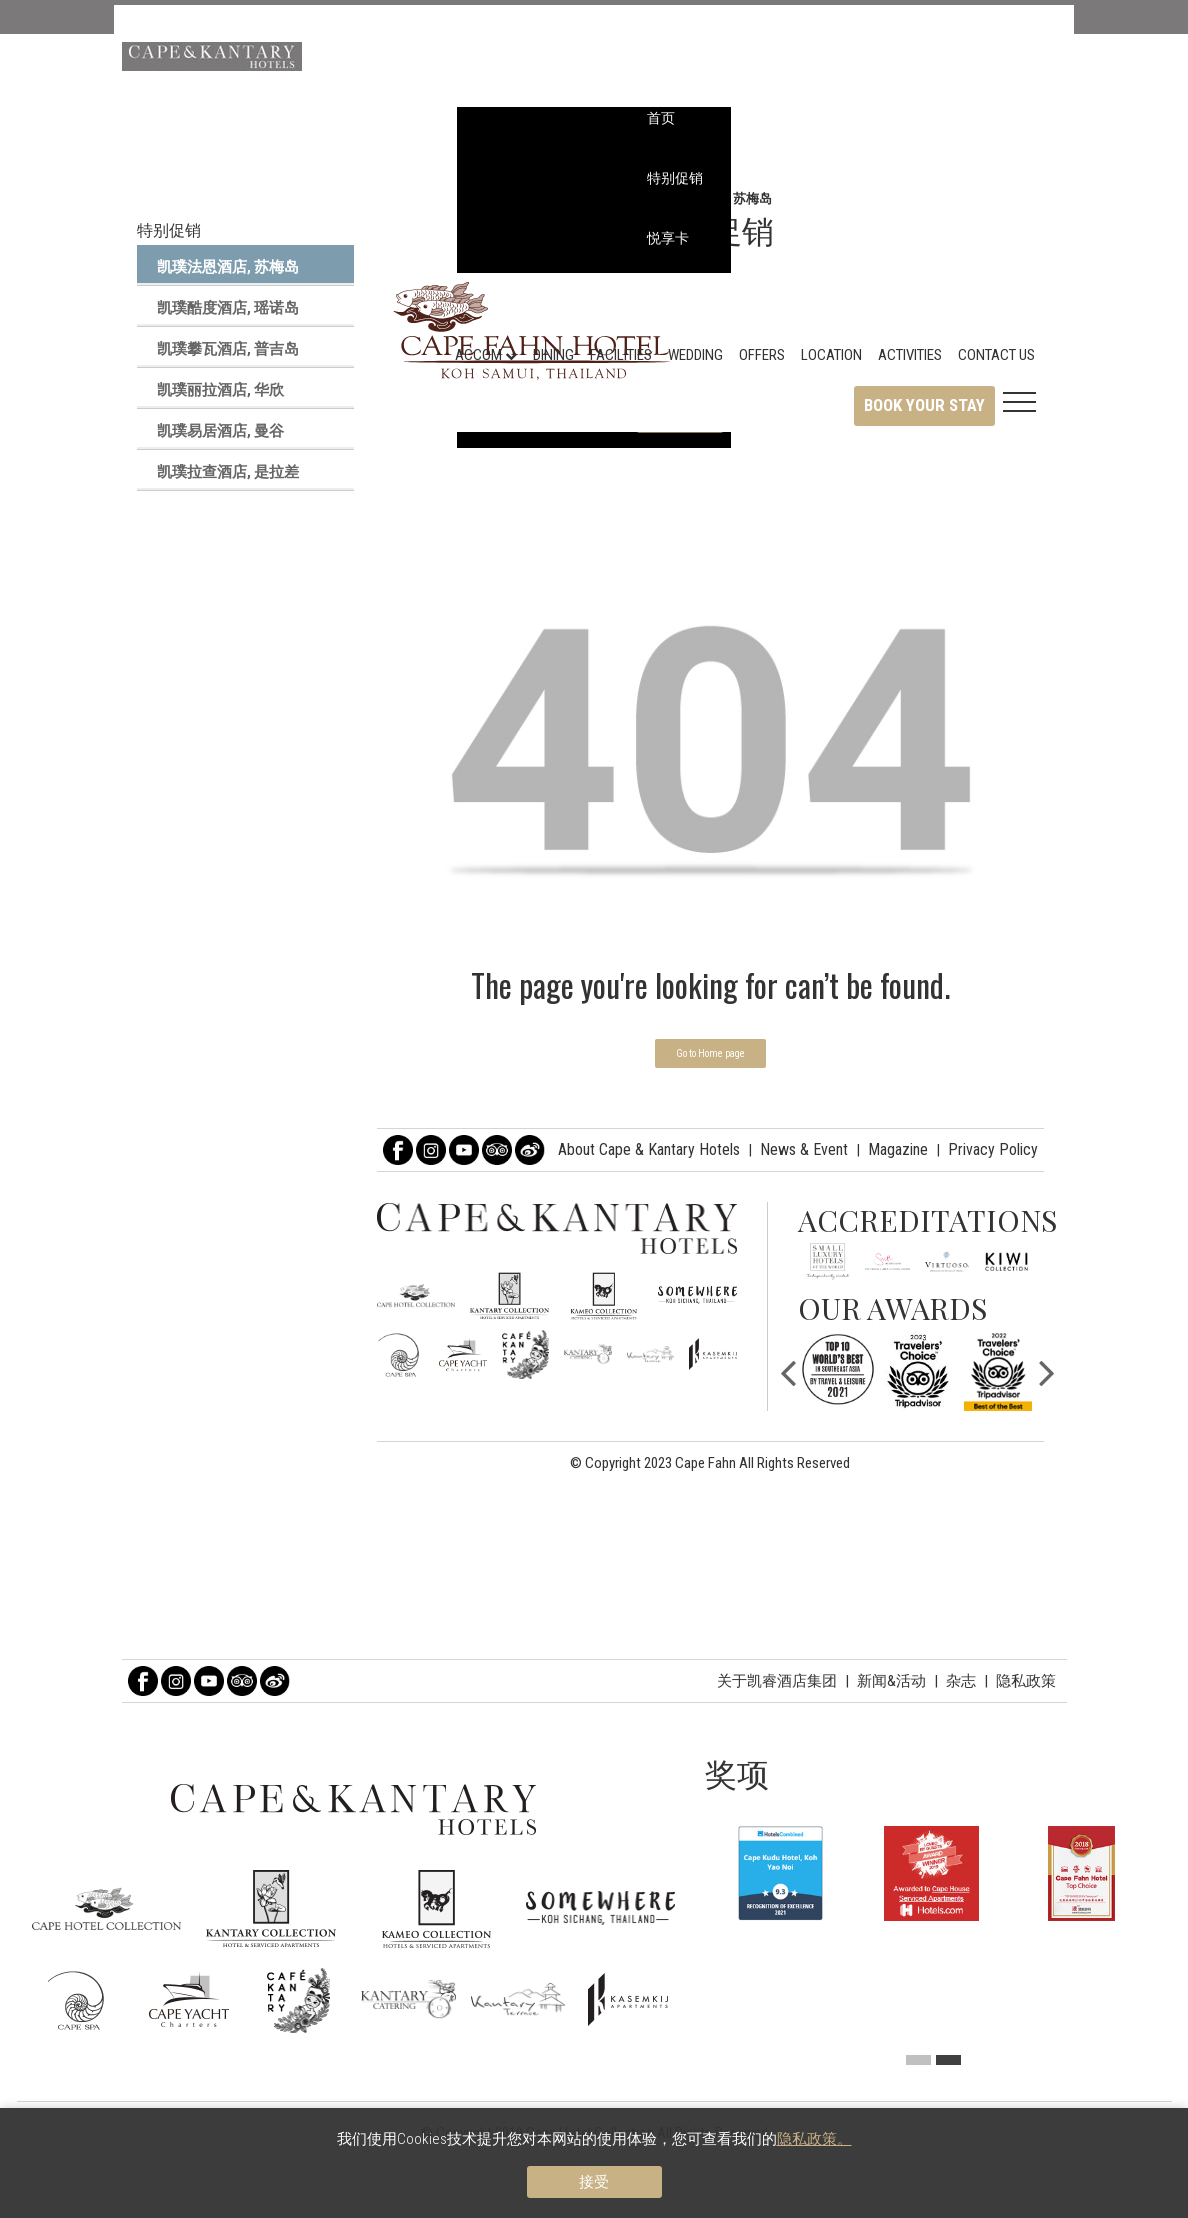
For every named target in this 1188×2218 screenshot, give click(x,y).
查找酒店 (1005, 56)
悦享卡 (668, 238)
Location (831, 355)
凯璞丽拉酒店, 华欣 (220, 390)
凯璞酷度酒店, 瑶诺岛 (228, 308)
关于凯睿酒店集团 (777, 1681)
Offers (762, 355)
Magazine (898, 1149)
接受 (594, 2182)
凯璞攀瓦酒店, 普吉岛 (228, 349)
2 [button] (948, 2060)
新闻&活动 (891, 1681)
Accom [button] (486, 355)
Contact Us (996, 355)
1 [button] (918, 2060)
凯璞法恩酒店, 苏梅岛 (228, 267)
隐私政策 (1026, 1681)
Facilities (621, 355)
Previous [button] (788, 1370)
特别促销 (675, 178)
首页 (661, 118)
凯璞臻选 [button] (1005, 22)
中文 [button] (991, 90)
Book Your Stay (924, 405)
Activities (910, 355)
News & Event (804, 1149)
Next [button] (1047, 1370)
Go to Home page (710, 1053)
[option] (838, 1370)
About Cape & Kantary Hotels (649, 1149)
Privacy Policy (993, 1149)
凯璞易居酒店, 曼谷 (220, 431)
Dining (553, 355)
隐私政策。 (814, 2139)
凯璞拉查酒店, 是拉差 (228, 472)
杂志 (961, 1681)
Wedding (695, 355)
